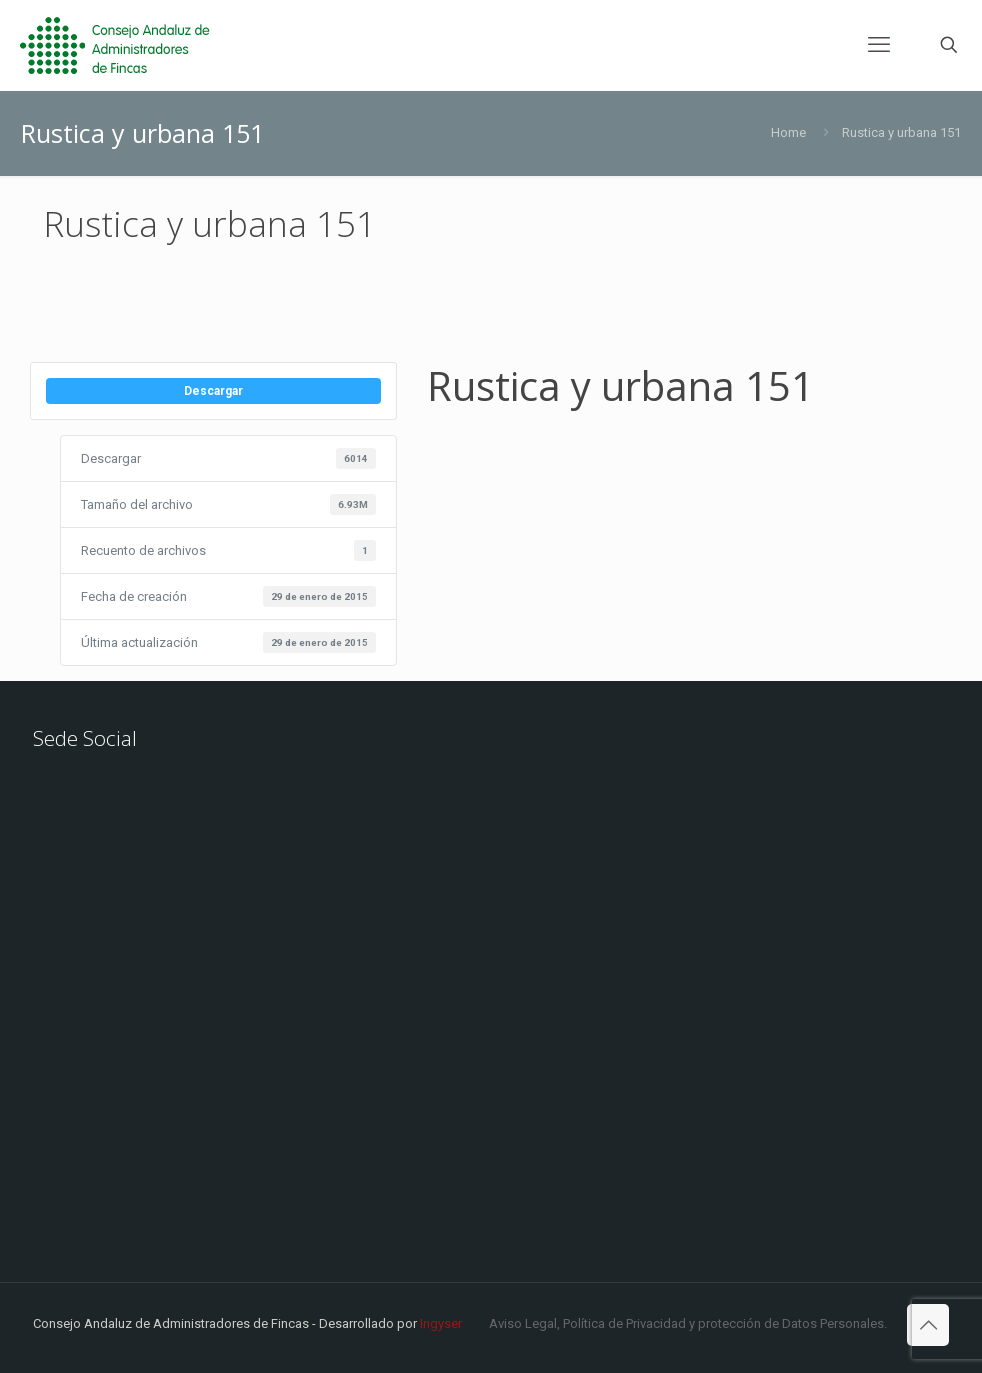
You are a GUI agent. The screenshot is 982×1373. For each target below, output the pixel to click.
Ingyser (441, 1323)
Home (788, 132)
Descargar (213, 391)
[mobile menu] (879, 45)
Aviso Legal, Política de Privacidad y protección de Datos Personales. (688, 1323)
